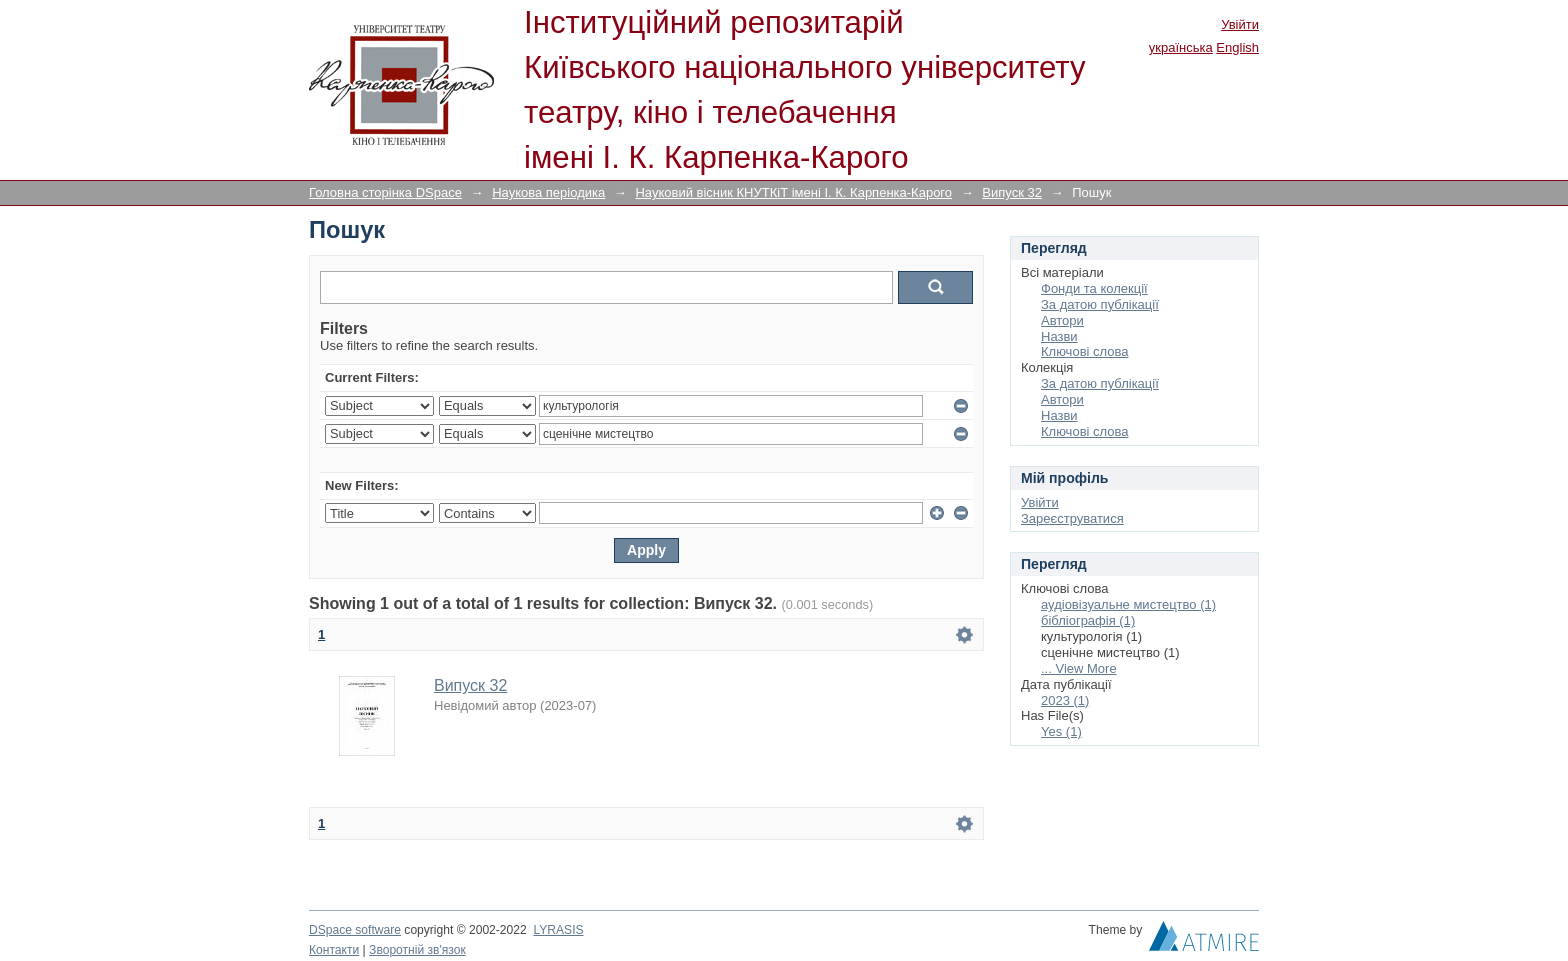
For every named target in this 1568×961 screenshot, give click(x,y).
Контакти (334, 950)
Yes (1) (1061, 731)
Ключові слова (1084, 351)
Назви (1059, 336)
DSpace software (355, 930)
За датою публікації (1100, 304)
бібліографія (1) (1088, 620)
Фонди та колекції (1094, 288)
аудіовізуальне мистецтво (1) (1128, 604)
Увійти (1240, 24)
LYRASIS (558, 930)
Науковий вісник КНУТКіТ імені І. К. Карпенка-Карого (793, 192)
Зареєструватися (1072, 518)
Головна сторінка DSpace (385, 192)
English (1237, 47)
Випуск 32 (1012, 192)
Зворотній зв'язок (417, 950)
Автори (1062, 320)
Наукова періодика (548, 192)
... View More (1079, 668)
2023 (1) (1065, 700)
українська (1181, 47)
